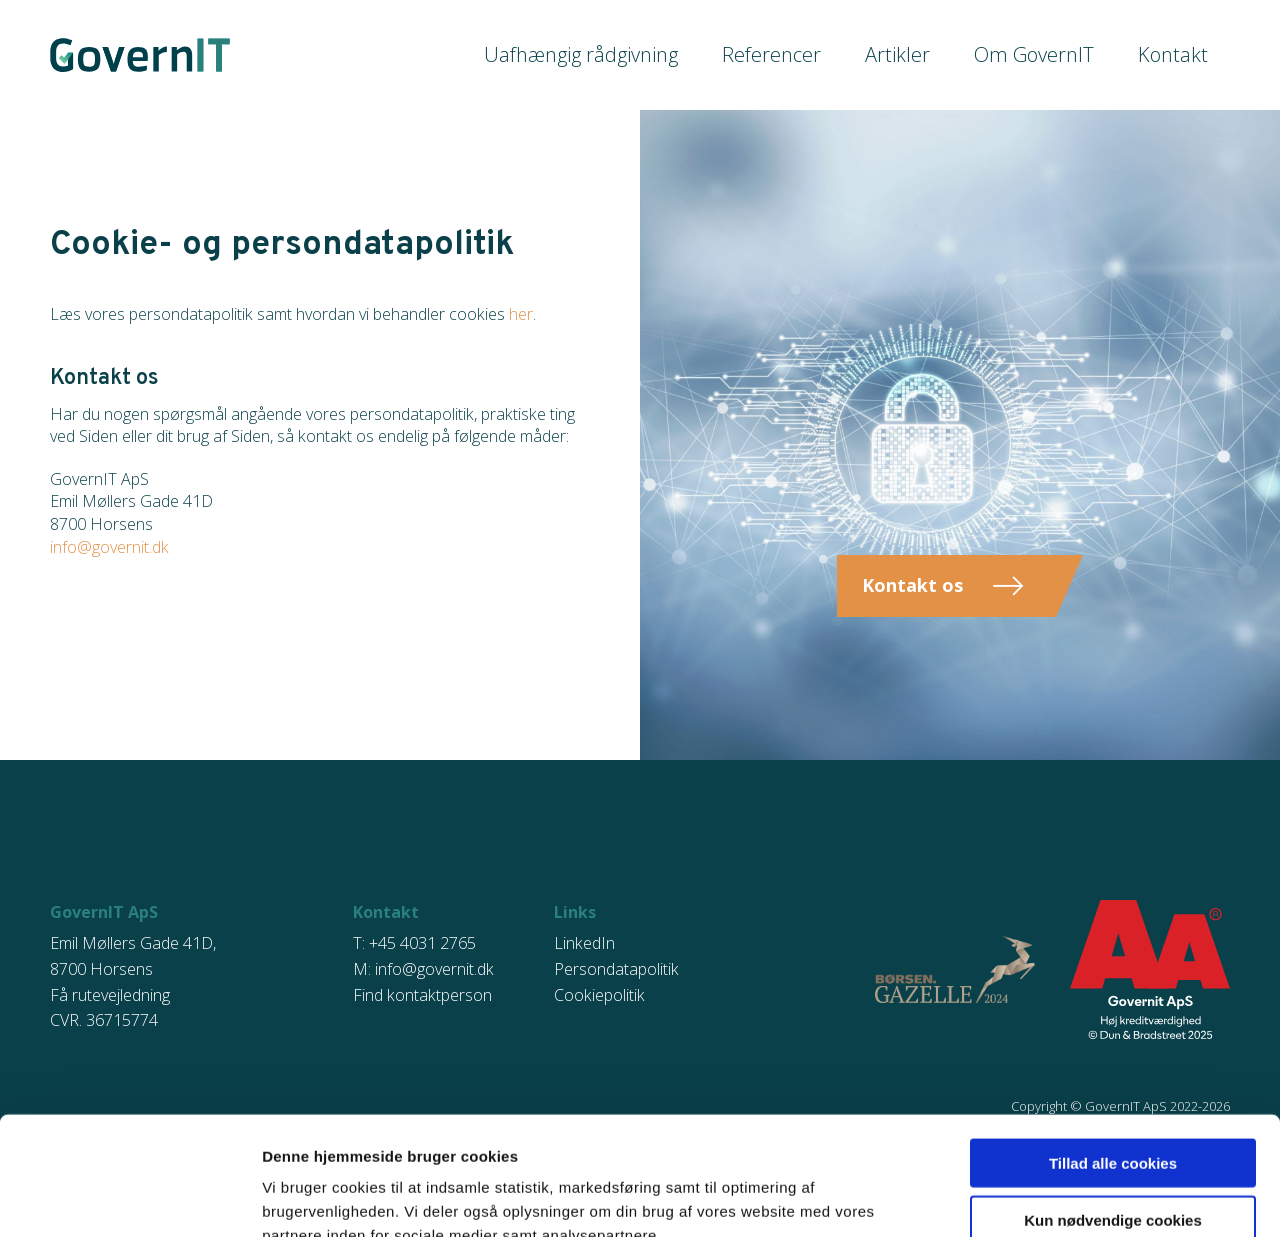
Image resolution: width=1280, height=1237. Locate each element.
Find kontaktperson (422, 995)
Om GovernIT (1046, 55)
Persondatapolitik (616, 969)
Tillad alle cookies (1113, 1044)
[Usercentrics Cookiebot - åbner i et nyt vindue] (129, 1198)
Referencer (801, 55)
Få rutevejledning (110, 995)
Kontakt (1176, 55)
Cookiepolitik (599, 995)
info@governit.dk (109, 547)
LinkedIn (584, 943)
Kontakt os (912, 585)
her (521, 314)
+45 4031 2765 (422, 943)
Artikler (919, 55)
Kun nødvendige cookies (1113, 1101)
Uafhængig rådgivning (625, 55)
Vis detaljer (680, 1197)
